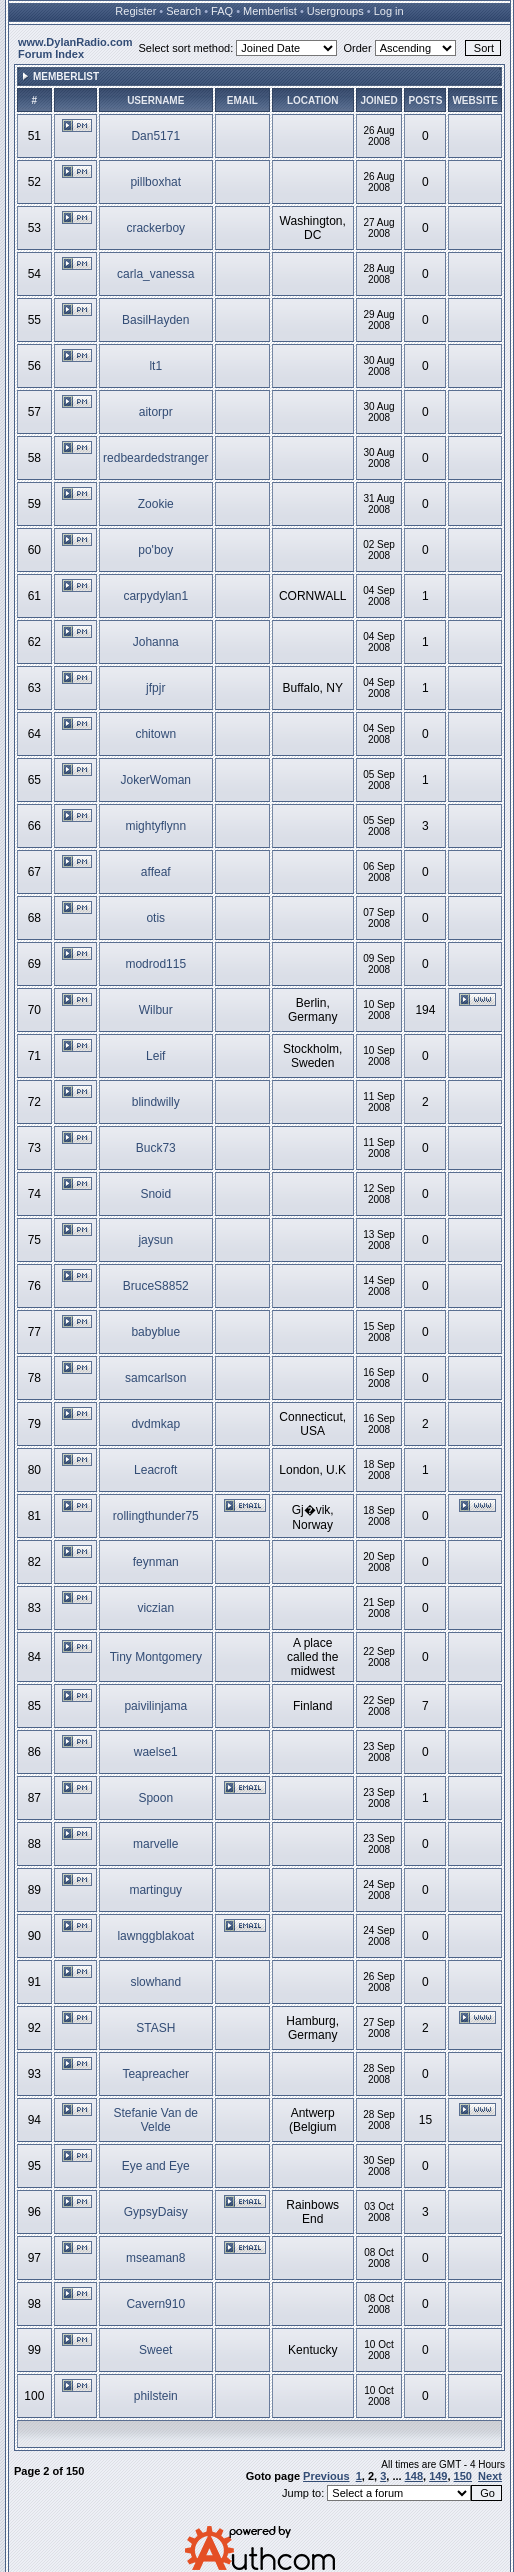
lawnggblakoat (155, 1936)
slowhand (155, 1982)
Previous (326, 2476)
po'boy (155, 550)
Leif (155, 1056)
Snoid (155, 1194)
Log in (389, 11)
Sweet (155, 2350)
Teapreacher (155, 2074)
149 (438, 2476)
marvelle (155, 1844)
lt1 (155, 366)
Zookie (156, 504)
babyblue (155, 1332)
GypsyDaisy (156, 2212)
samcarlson (155, 1378)
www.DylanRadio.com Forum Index (75, 48)
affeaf (156, 872)
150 (463, 2476)
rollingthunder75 (156, 1516)
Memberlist (270, 11)
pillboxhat (155, 182)
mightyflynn (155, 826)
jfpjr (155, 688)
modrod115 (155, 964)
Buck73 (156, 1148)
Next (490, 2476)
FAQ (222, 11)
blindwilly (156, 1102)
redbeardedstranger (155, 458)
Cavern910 (155, 2304)
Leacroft (155, 1470)
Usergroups (335, 11)
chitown (155, 734)
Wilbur (156, 1010)
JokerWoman (156, 780)
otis (155, 918)
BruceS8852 (156, 1286)
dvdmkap (155, 1424)
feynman (156, 1562)
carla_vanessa (155, 274)
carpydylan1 (155, 596)
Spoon (155, 1798)
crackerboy (155, 228)
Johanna (156, 642)
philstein (156, 2396)
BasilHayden (155, 320)
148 (414, 2476)
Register (135, 11)
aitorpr (156, 412)
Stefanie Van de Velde (156, 2120)
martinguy (155, 1890)
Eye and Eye (156, 2166)
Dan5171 (155, 136)
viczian (155, 1608)
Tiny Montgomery (156, 1657)
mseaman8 (155, 2258)
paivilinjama (155, 1706)
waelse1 (156, 1752)
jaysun (155, 1240)
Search (183, 11)
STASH (155, 2028)
